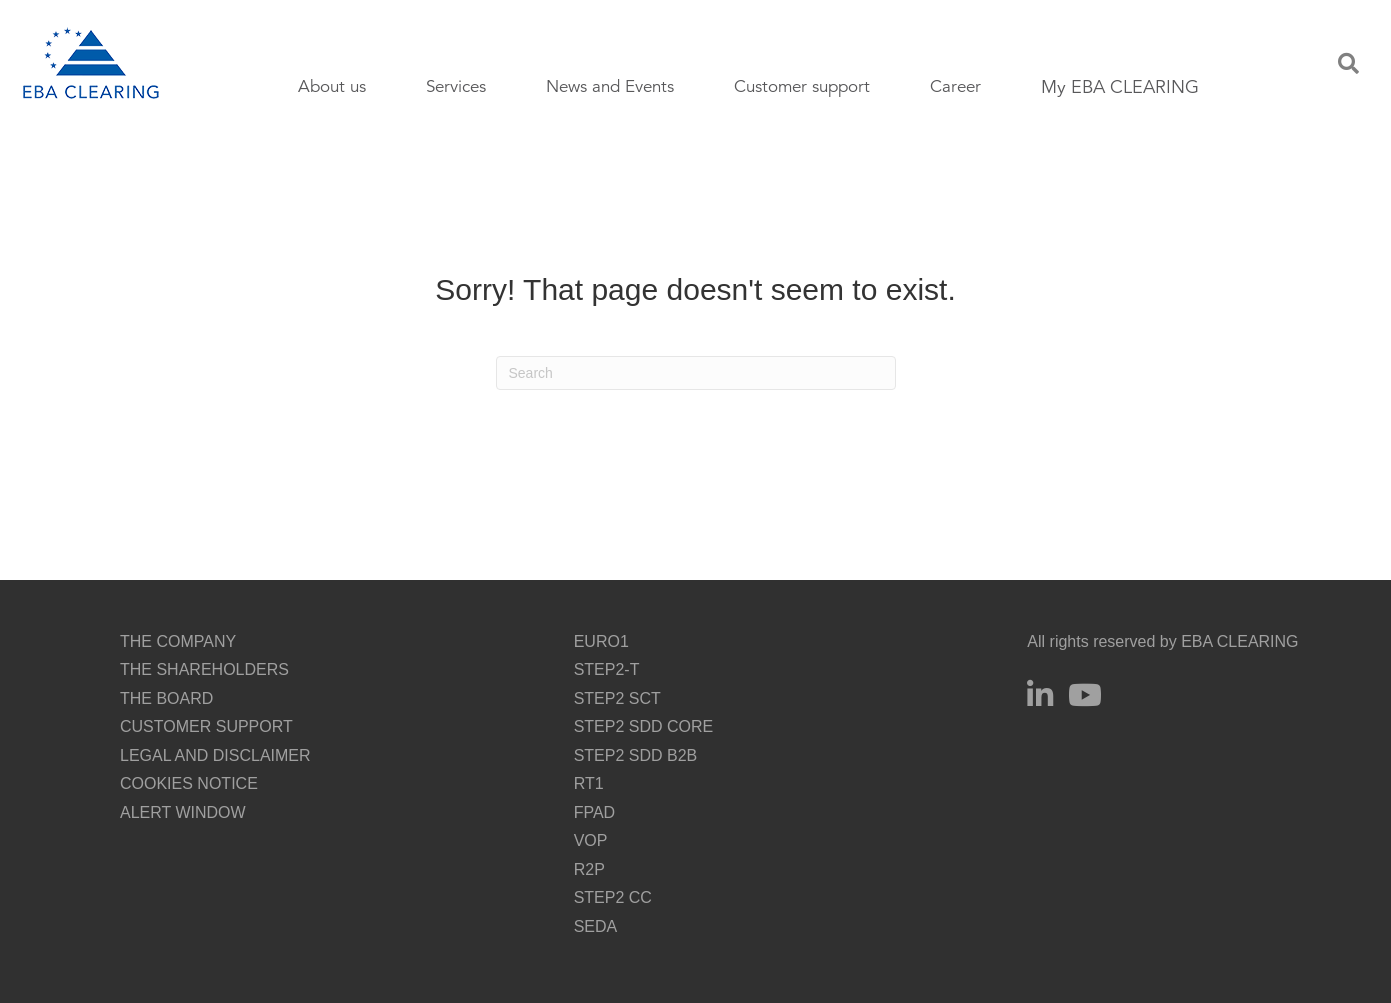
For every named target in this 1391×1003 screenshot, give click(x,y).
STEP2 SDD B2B (636, 755)
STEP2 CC (613, 897)
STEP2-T (607, 669)
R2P (589, 869)
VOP (591, 840)
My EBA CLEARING (1120, 87)
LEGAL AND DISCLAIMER (215, 755)
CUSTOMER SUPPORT (206, 726)
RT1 (589, 783)
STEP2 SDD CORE (644, 726)
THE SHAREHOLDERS (204, 669)
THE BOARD (166, 698)
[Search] (696, 373)
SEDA (596, 926)
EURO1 (601, 641)
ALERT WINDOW (183, 812)
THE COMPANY (178, 641)
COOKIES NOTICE (189, 783)
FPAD (594, 812)
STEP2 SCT (617, 698)
